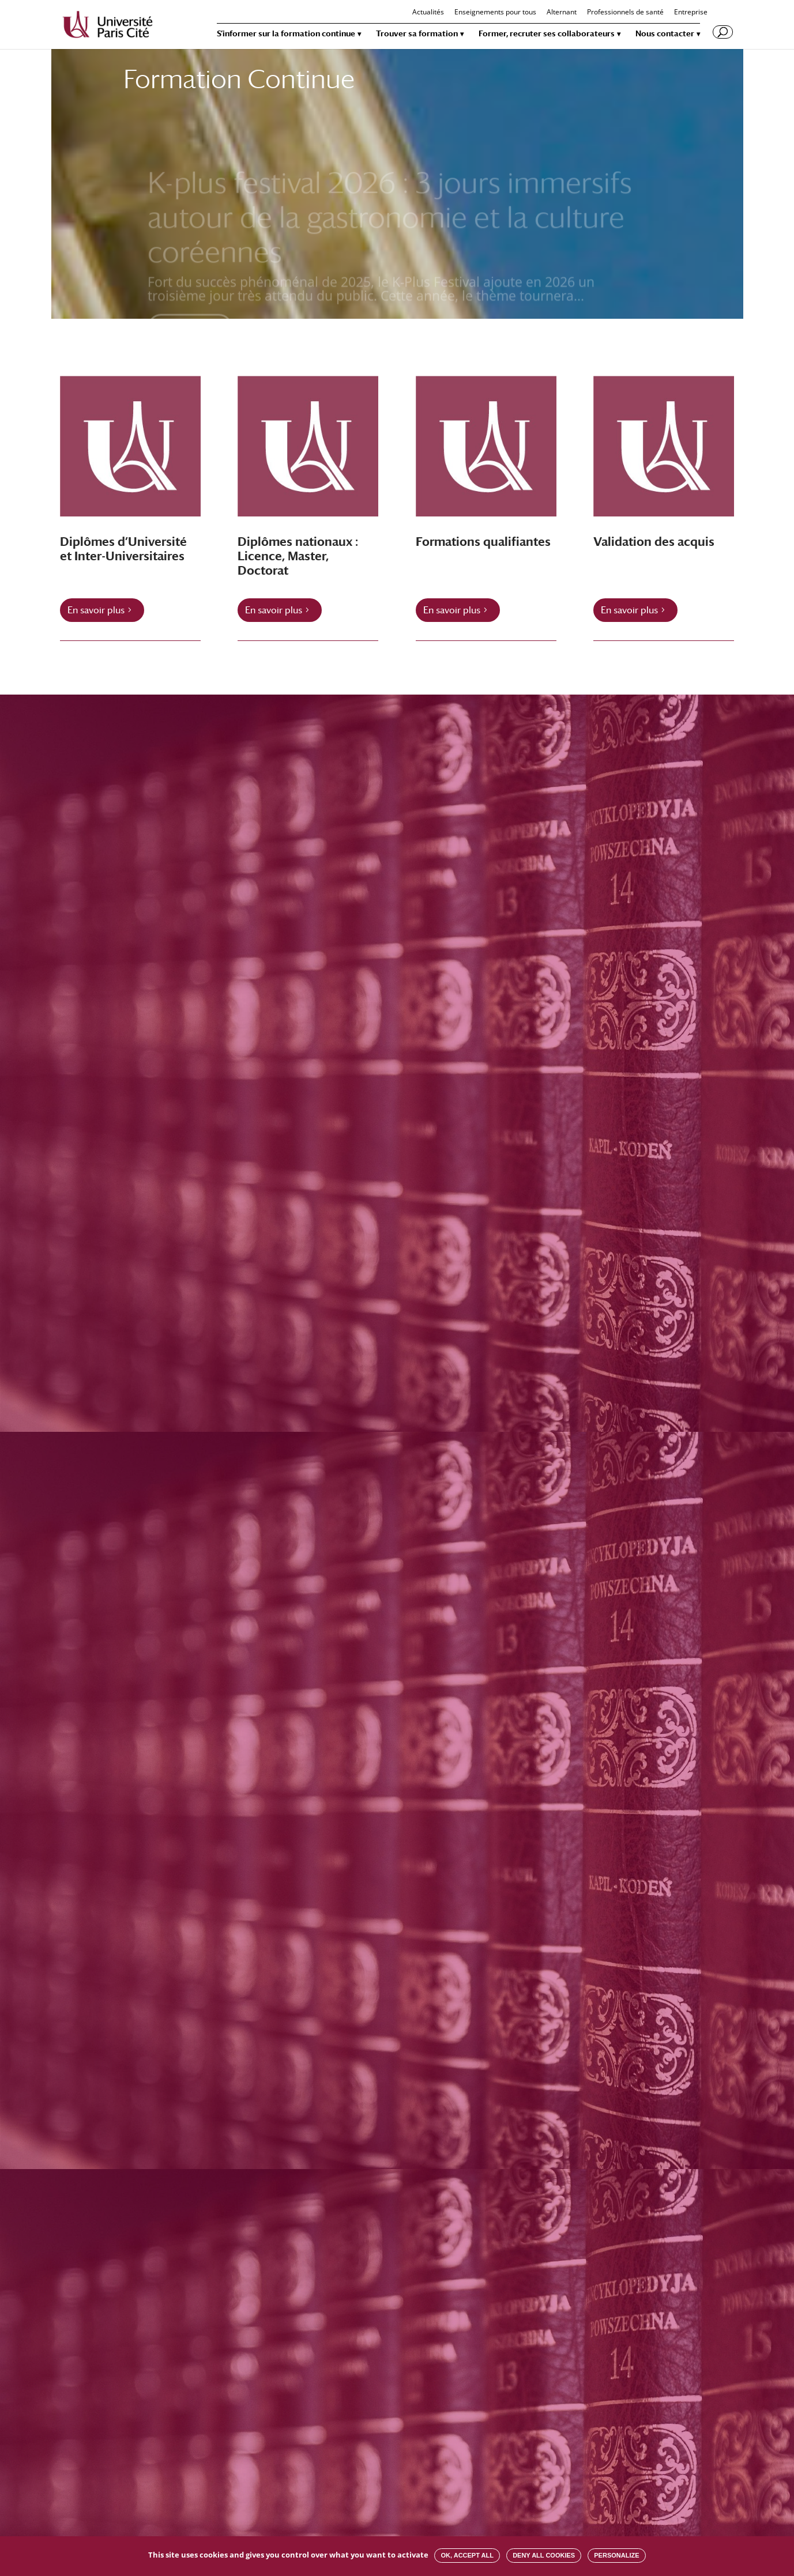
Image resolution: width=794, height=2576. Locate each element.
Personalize (616, 2555)
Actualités (428, 13)
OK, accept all (467, 2555)
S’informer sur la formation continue (286, 33)
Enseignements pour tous (495, 13)
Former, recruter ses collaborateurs (547, 33)
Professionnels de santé (625, 13)
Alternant (562, 13)
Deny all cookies (544, 2555)
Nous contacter (664, 33)
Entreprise (691, 13)
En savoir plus (96, 610)
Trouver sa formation (417, 33)
